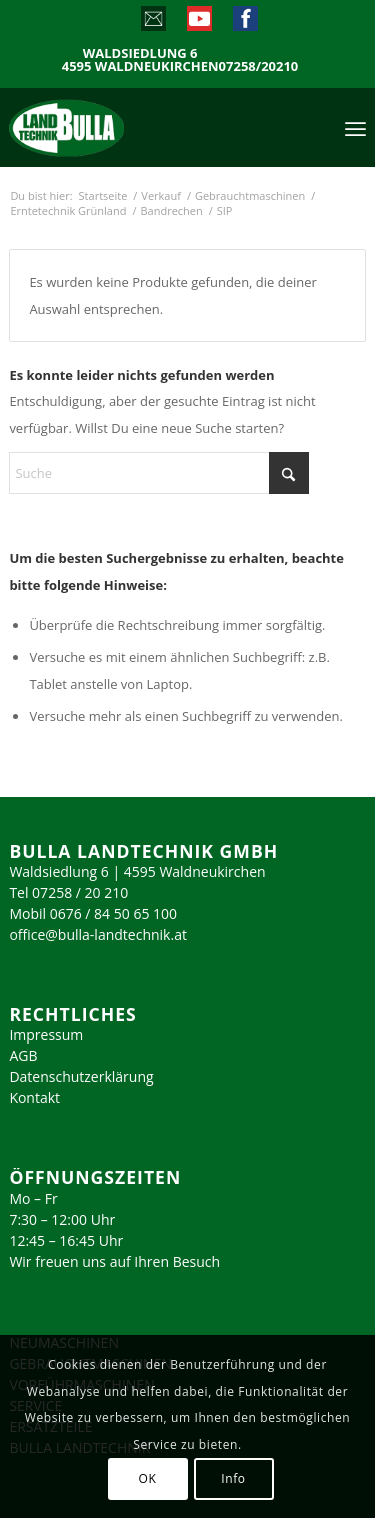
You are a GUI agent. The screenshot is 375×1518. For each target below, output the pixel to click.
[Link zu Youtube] (198, 23)
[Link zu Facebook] (244, 23)
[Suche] (159, 473)
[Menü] (355, 127)
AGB (23, 1055)
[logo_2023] (109, 127)
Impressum (46, 1034)
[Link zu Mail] (152, 23)
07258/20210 (259, 66)
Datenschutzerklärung (81, 1076)
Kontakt (34, 1097)
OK (148, 1478)
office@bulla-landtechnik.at (98, 934)
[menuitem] (355, 127)
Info (233, 1478)
